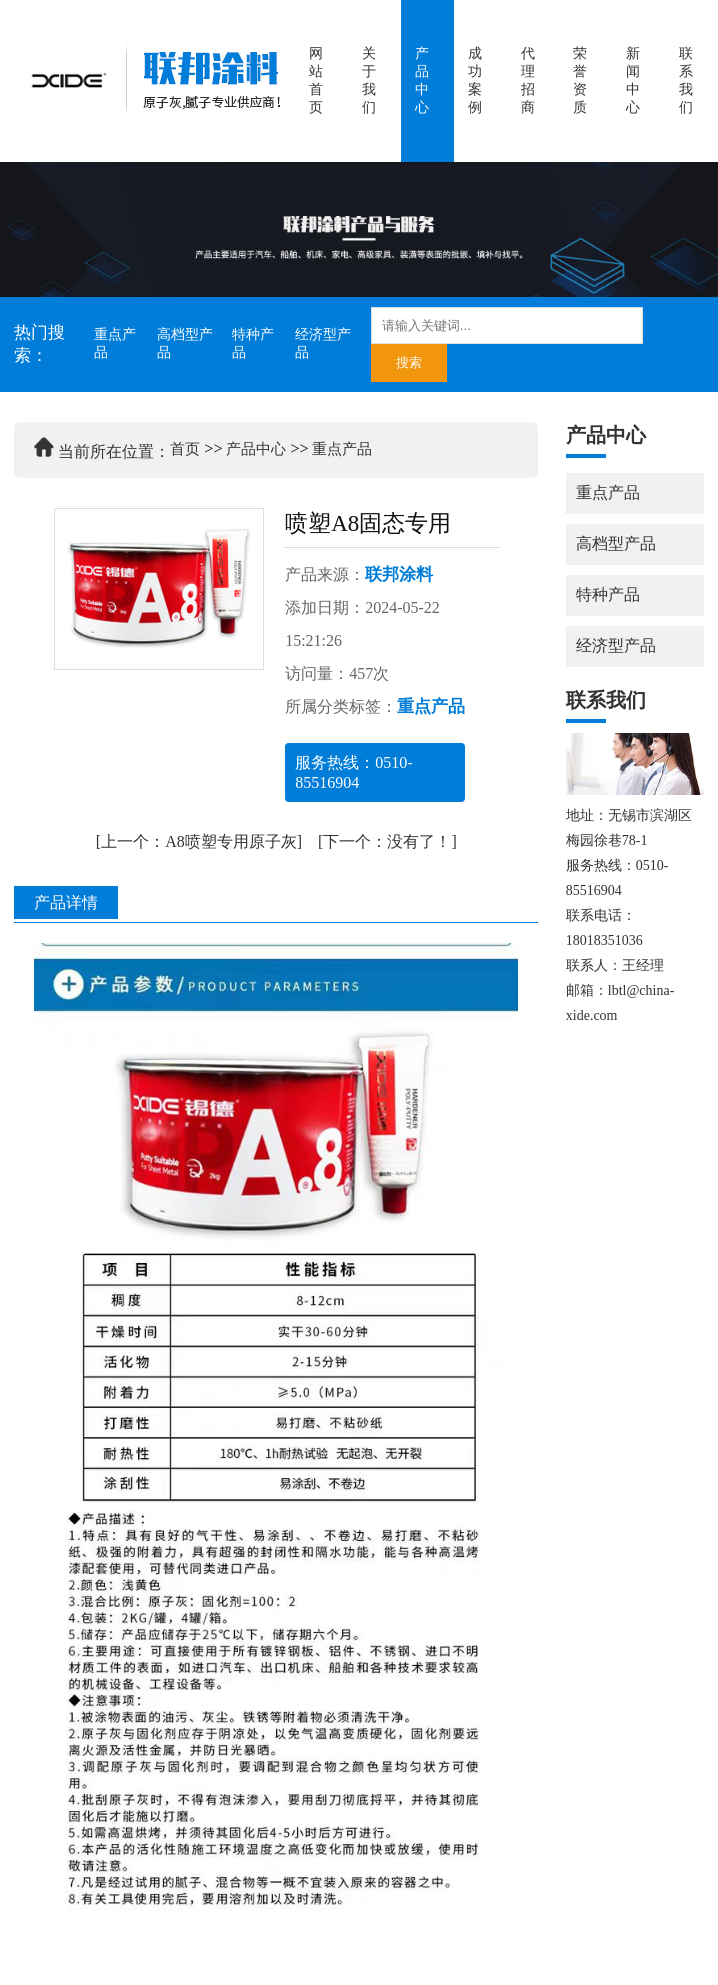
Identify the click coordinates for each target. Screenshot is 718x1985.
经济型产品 (323, 343)
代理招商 (528, 80)
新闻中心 (633, 80)
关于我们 (369, 80)
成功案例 (475, 80)
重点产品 (115, 343)
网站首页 (316, 80)
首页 (185, 449)
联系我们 (686, 80)
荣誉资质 (580, 80)
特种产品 (253, 343)
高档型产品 (185, 343)
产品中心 (422, 80)
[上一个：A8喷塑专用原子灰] (199, 841)
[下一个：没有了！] (387, 841)
